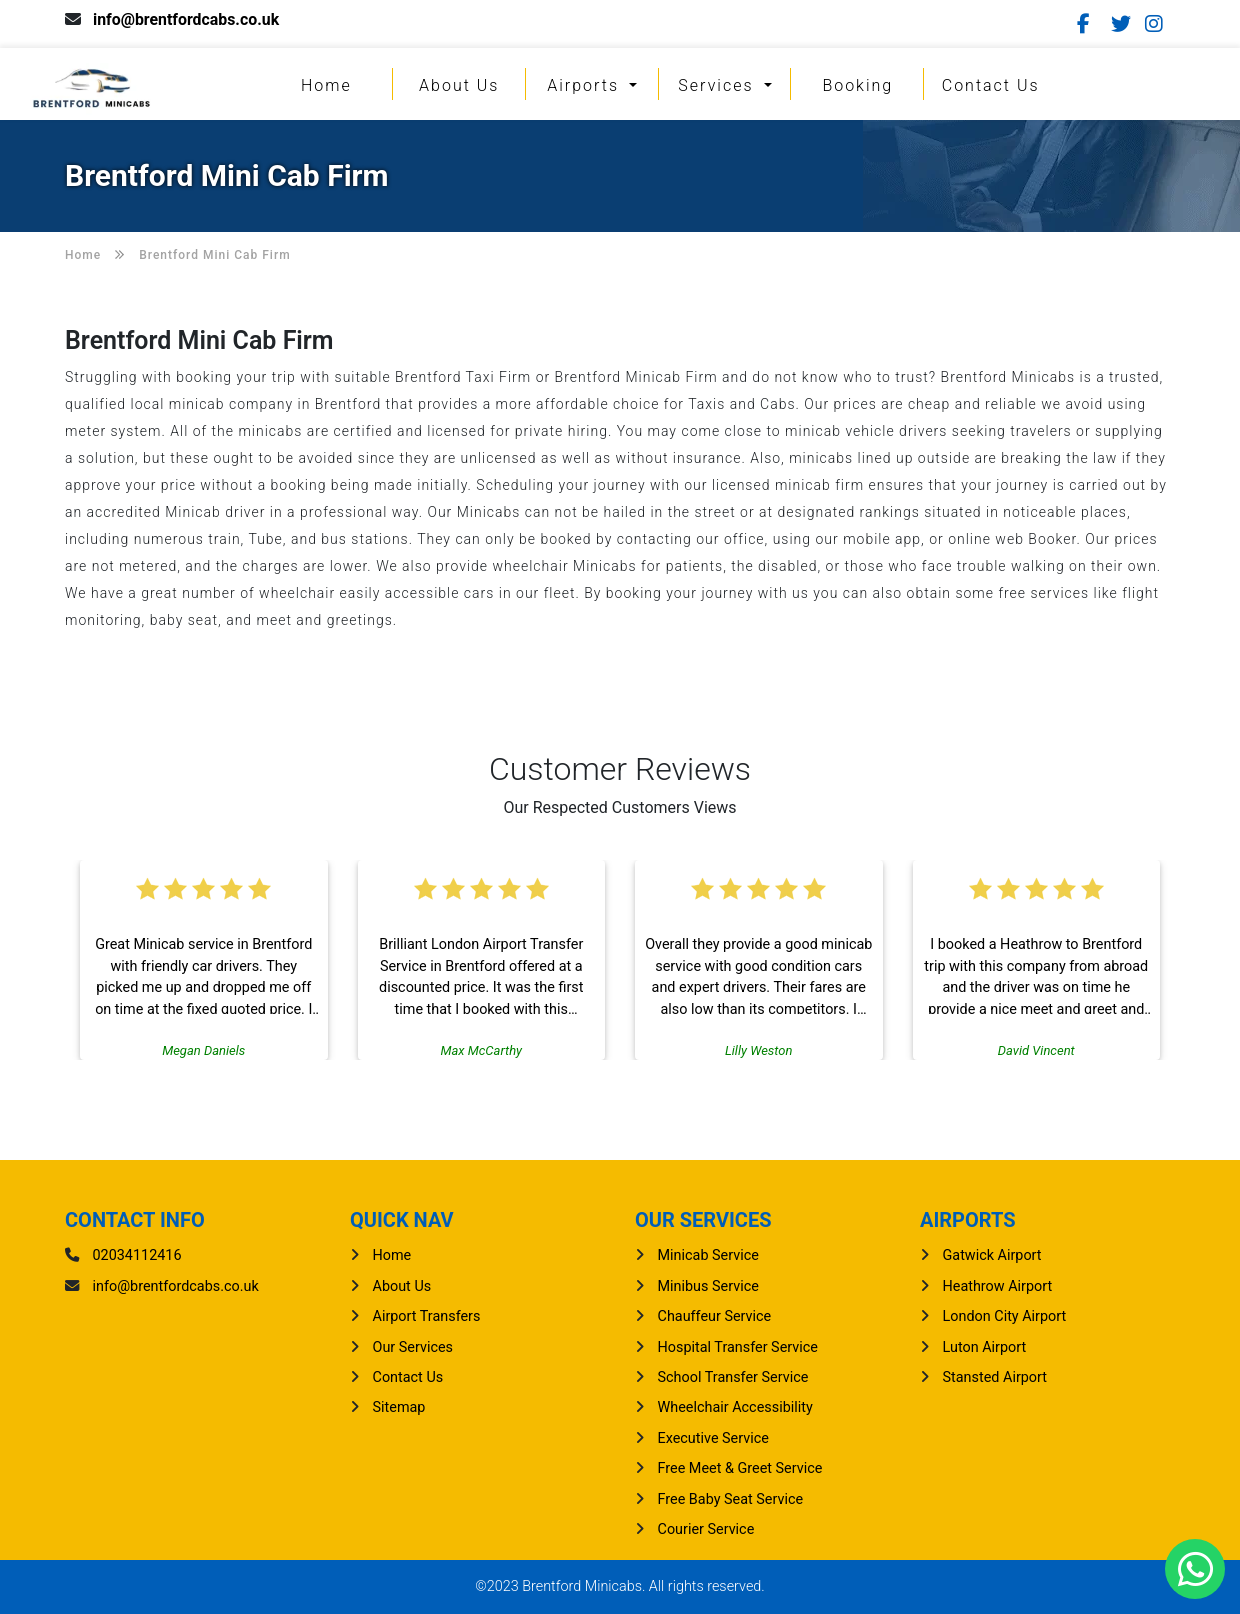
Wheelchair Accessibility (735, 1407)
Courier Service (706, 1529)
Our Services (413, 1347)
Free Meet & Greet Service (740, 1468)
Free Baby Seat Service (731, 1499)
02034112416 (137, 1255)
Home (326, 85)
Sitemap (399, 1407)
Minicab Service (708, 1255)
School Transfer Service (733, 1377)
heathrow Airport (998, 1286)
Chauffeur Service (715, 1316)
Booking (857, 85)
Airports (586, 85)
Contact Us (991, 85)
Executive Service (713, 1438)
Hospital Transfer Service (738, 1347)
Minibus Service (708, 1286)
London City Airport (1005, 1316)
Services (718, 85)
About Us (459, 85)
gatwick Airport (992, 1255)
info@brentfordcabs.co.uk (187, 19)
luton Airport (985, 1347)
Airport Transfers (427, 1316)
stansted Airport (995, 1377)
